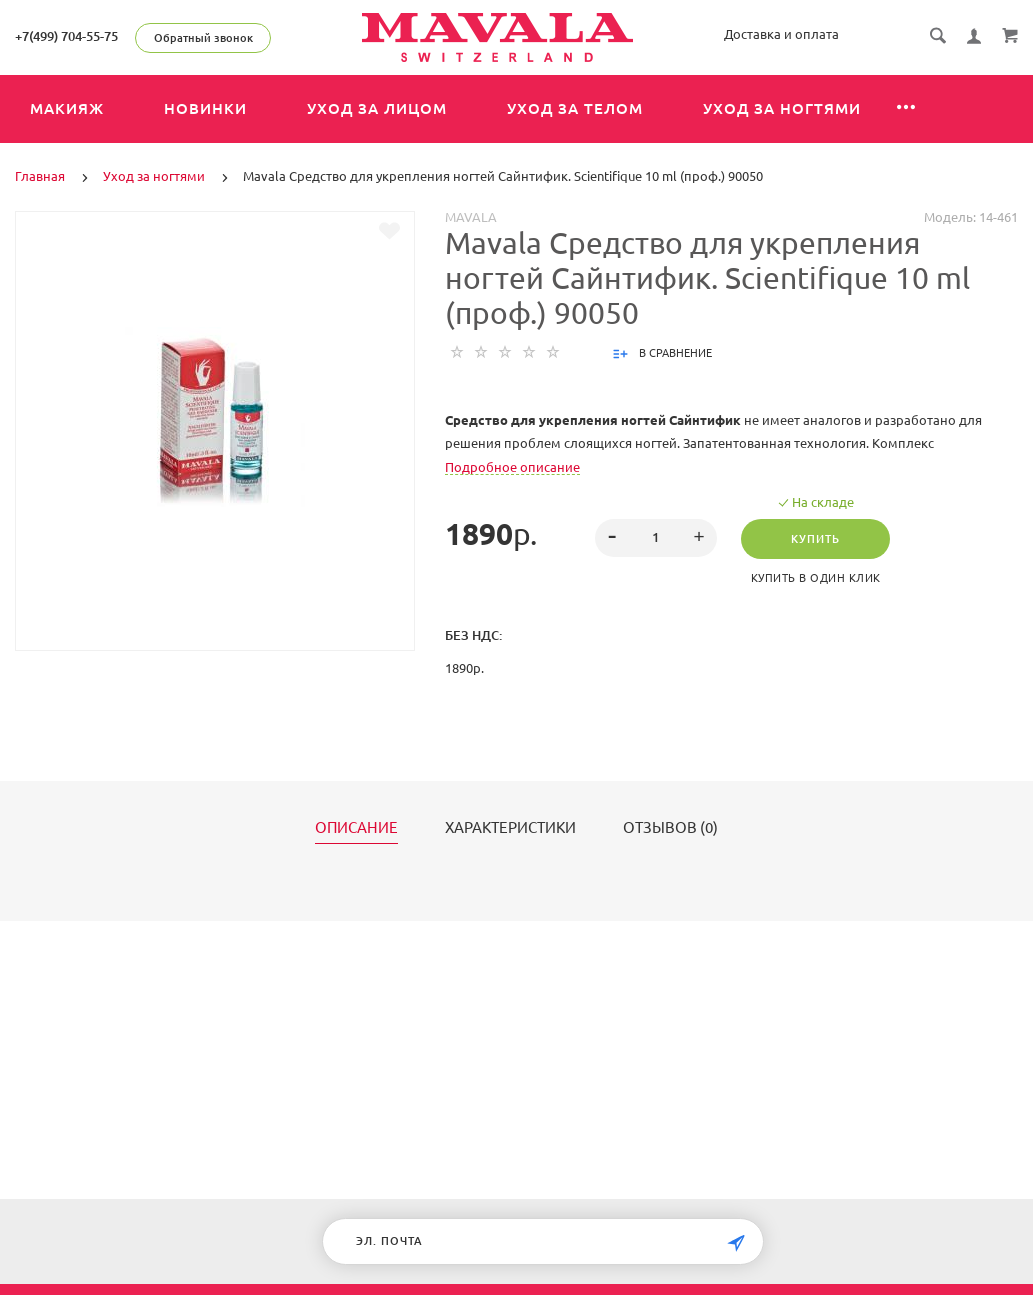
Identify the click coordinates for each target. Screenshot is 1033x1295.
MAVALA (471, 217)
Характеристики (510, 828)
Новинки (205, 108)
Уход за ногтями (782, 108)
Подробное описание (512, 467)
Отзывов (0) (670, 828)
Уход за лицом (377, 108)
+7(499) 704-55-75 (66, 36)
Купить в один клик (816, 578)
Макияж (67, 108)
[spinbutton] (656, 538)
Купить (815, 539)
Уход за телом (575, 108)
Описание (356, 828)
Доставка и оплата (781, 34)
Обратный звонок (203, 38)
